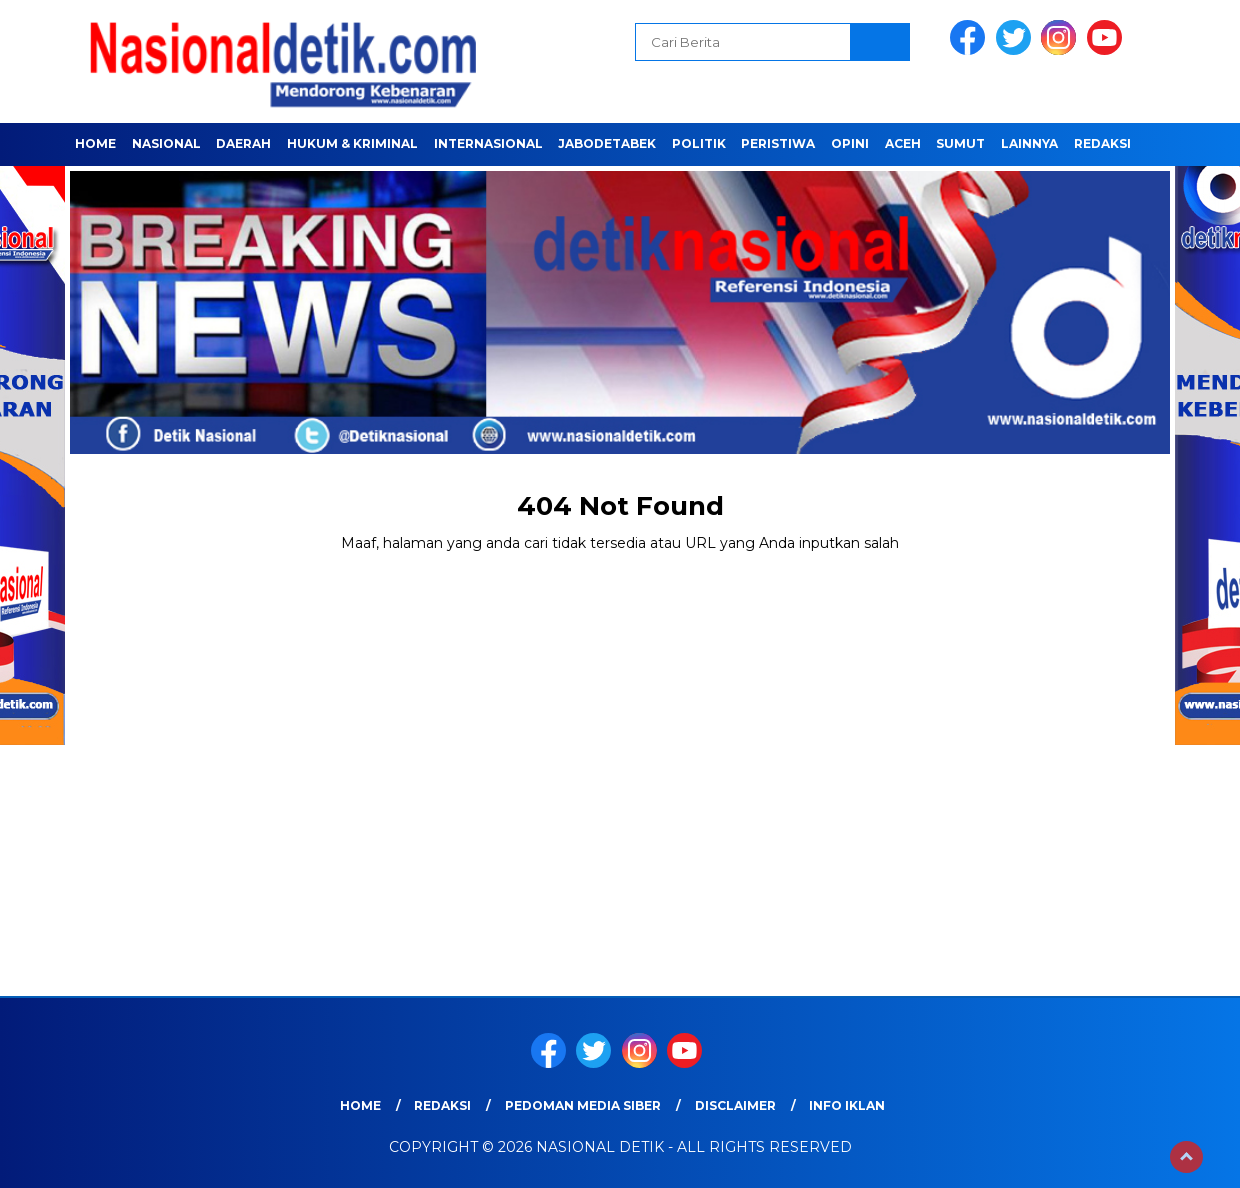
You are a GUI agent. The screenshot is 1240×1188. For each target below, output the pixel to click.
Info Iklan (847, 1105)
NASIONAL (166, 143)
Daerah (243, 143)
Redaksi (1102, 143)
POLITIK (699, 143)
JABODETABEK (607, 143)
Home (95, 143)
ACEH (903, 143)
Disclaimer (735, 1105)
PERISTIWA (778, 143)
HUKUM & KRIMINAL (352, 143)
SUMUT (960, 143)
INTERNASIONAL (488, 143)
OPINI (850, 143)
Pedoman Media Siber (583, 1105)
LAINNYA (1029, 143)
